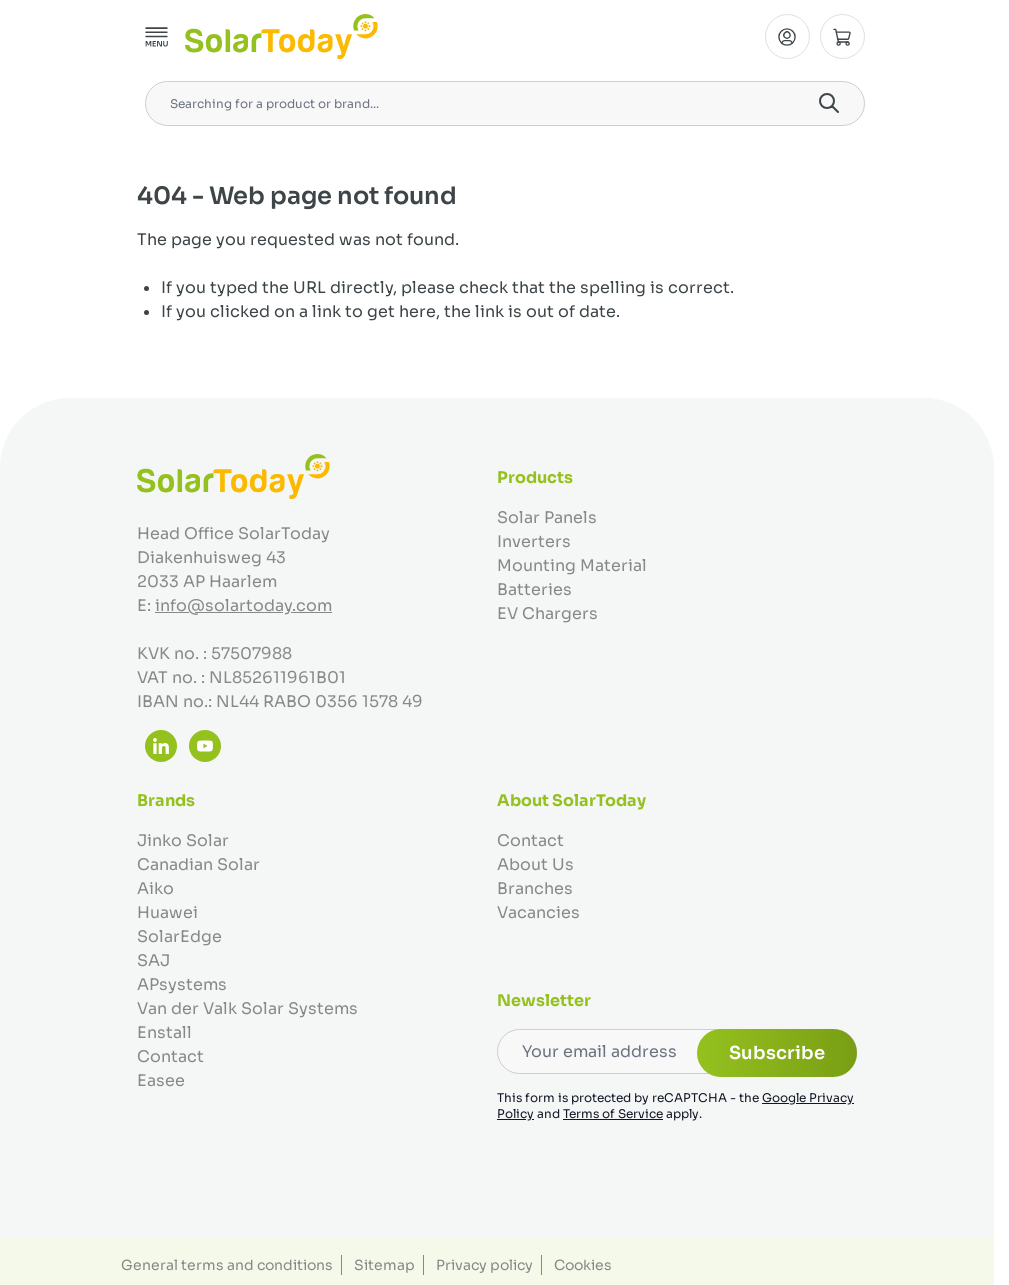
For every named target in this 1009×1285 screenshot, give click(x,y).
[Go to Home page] (281, 36)
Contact (170, 1056)
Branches (535, 888)
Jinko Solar (183, 840)
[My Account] (787, 36)
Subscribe (777, 1053)
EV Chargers (547, 613)
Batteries (534, 589)
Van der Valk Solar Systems (247, 1008)
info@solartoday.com (243, 605)
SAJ (153, 960)
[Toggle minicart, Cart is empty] (842, 36)
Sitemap (384, 1265)
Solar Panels (547, 517)
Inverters (534, 541)
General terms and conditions (227, 1265)
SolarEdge (179, 936)
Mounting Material (572, 565)
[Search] (829, 103)
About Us (535, 864)
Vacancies (538, 912)
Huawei (167, 912)
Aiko (155, 888)
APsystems (182, 984)
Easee (161, 1080)
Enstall (164, 1032)
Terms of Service (613, 1113)
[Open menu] (157, 37)
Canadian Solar (198, 864)
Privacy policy (484, 1265)
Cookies (583, 1265)
